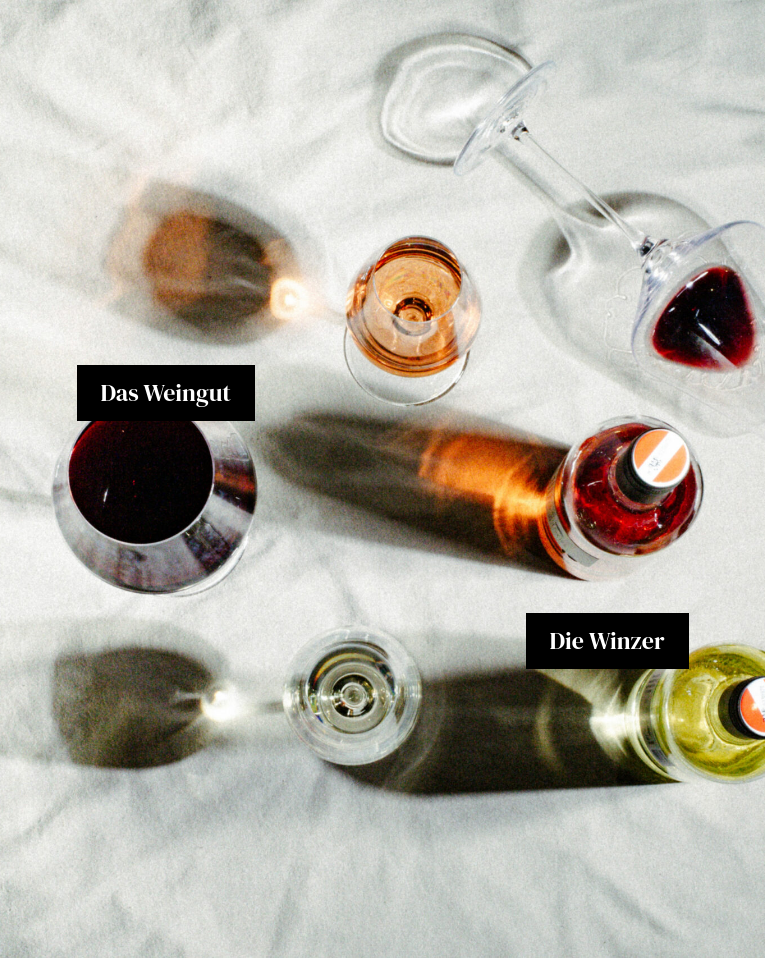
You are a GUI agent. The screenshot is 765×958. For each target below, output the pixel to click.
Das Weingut (166, 392)
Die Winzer (607, 640)
